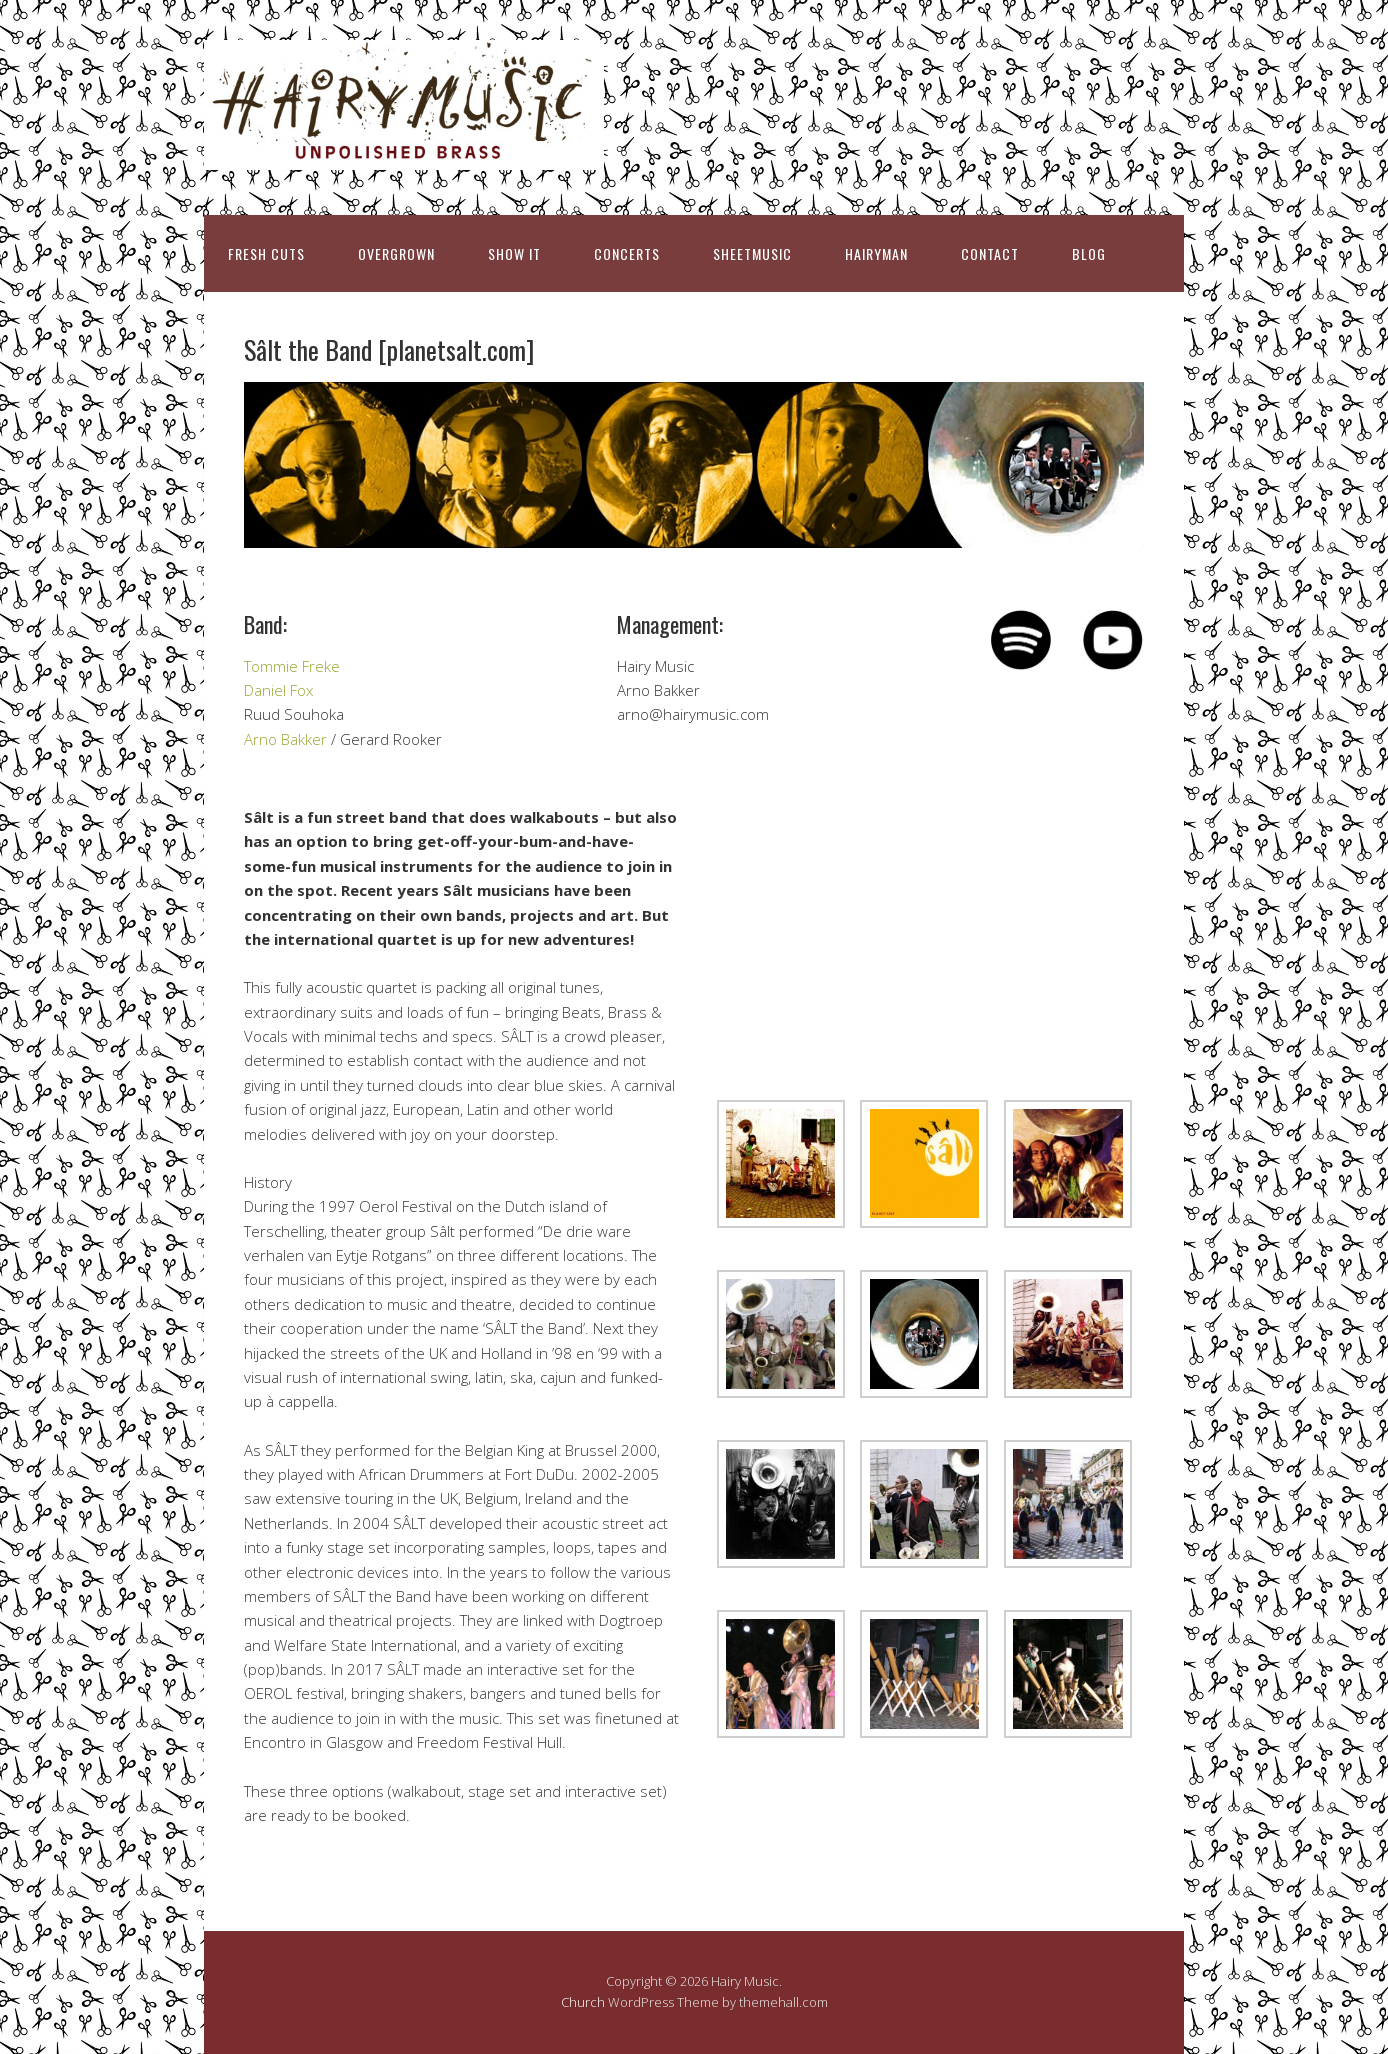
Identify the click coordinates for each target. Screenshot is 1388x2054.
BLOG (1089, 253)
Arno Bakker (285, 739)
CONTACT (990, 253)
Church (583, 2002)
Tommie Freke (292, 666)
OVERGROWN (396, 253)
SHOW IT (514, 253)
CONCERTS (627, 253)
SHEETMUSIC (752, 253)
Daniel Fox (278, 690)
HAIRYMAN (876, 253)
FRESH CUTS (266, 253)
